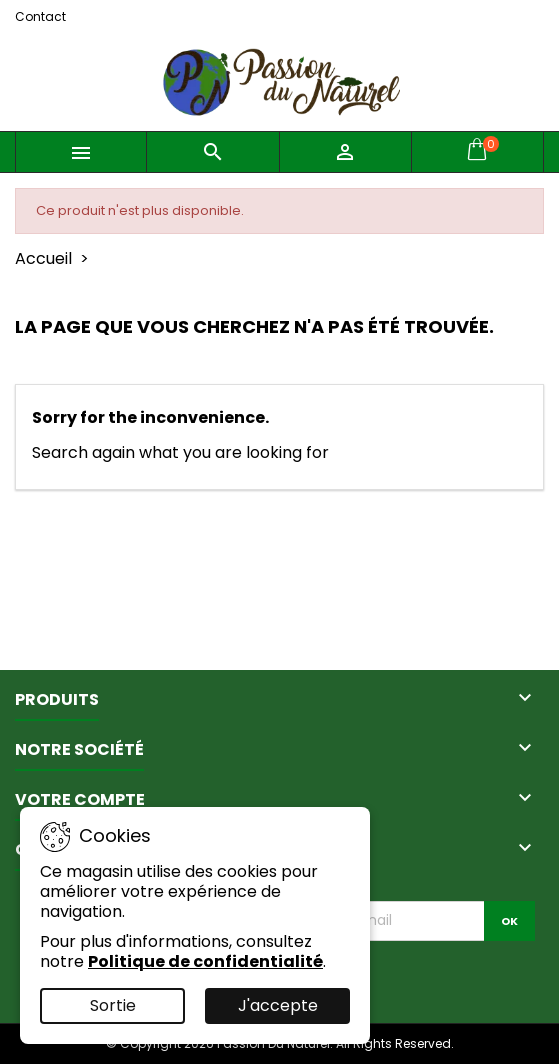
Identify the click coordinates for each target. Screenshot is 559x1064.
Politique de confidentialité (205, 961)
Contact (40, 16)
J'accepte (278, 1005)
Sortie (113, 1005)
